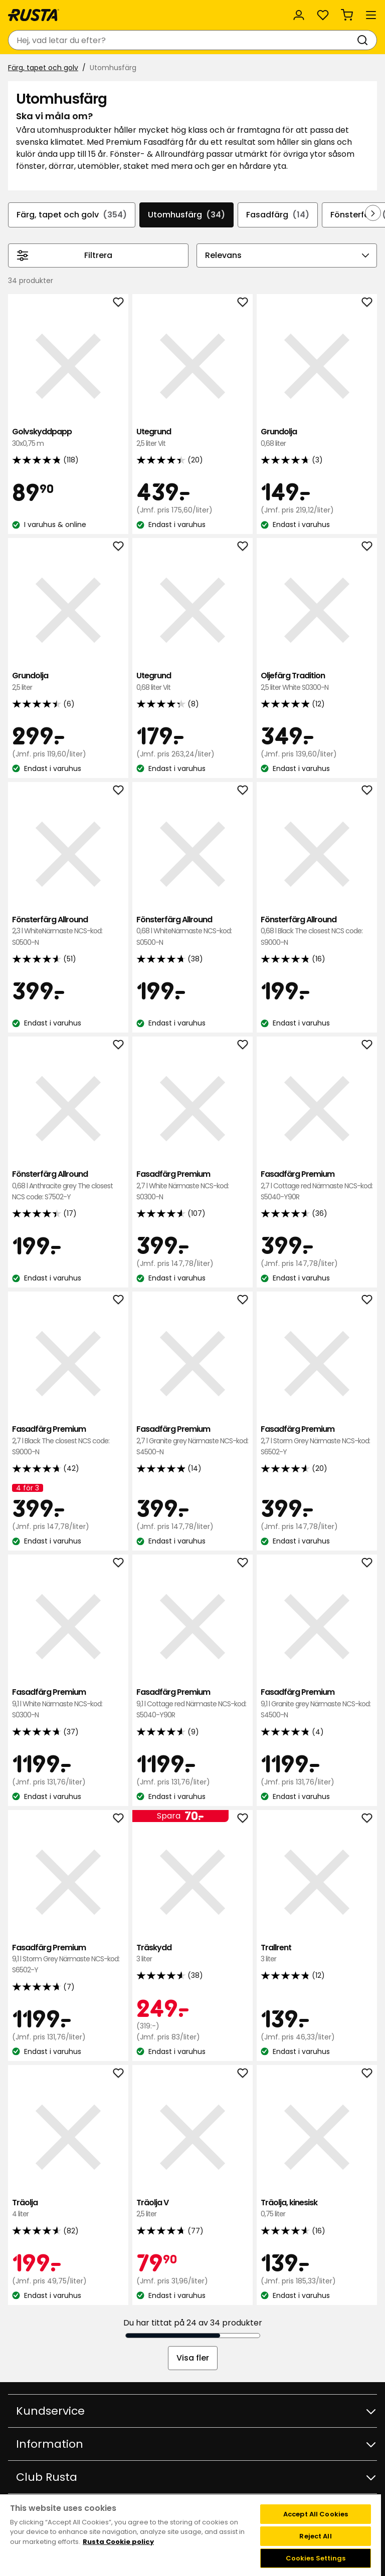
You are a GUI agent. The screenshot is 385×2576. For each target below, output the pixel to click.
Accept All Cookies (315, 2514)
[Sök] (364, 40)
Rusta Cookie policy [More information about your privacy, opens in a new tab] (118, 2541)
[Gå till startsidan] (33, 15)
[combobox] (182, 40)
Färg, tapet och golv (43, 68)
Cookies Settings (316, 2558)
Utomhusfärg (186, 215)
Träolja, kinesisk (317, 2208)
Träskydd (192, 1953)
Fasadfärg (277, 215)
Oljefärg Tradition (317, 681)
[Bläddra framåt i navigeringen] (373, 213)
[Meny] (371, 15)
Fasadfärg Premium (192, 1185)
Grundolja (317, 437)
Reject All (315, 2536)
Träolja (68, 2208)
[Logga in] (299, 15)
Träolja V (192, 2208)
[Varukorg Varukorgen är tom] (347, 15)
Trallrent (317, 1953)
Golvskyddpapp (68, 437)
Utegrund (192, 437)
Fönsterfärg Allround (68, 931)
